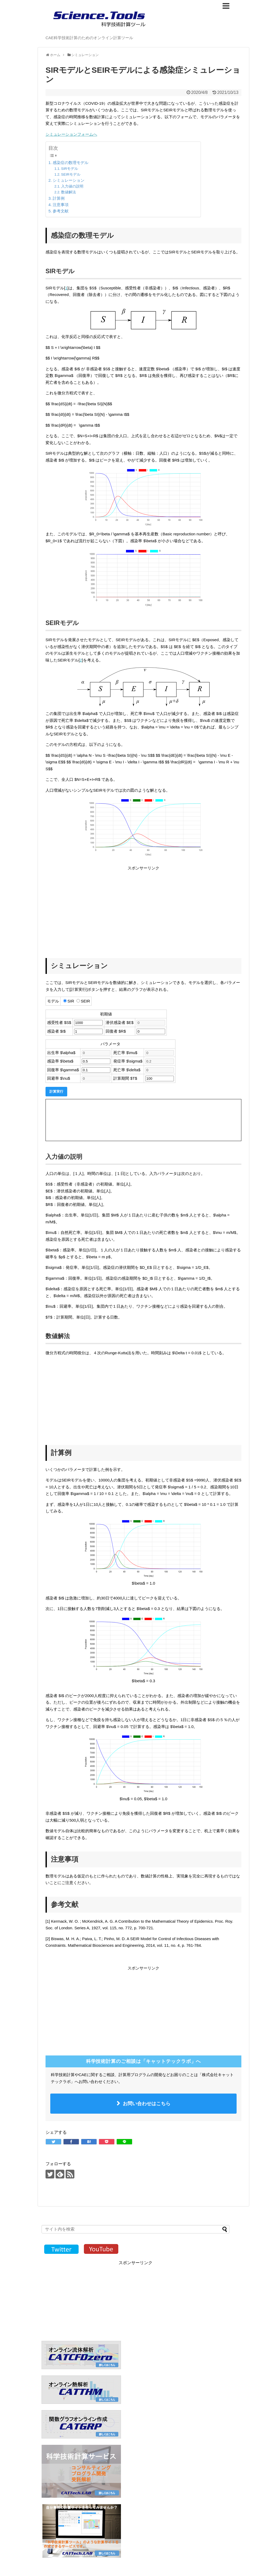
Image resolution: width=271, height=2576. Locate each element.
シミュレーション (68, 180)
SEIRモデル (71, 174)
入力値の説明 (72, 186)
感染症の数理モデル (70, 162)
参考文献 (61, 211)
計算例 (59, 198)
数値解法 (68, 192)
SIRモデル (69, 169)
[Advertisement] (90, 909)
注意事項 (61, 204)
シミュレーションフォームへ (71, 134)
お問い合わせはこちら (146, 2103)
